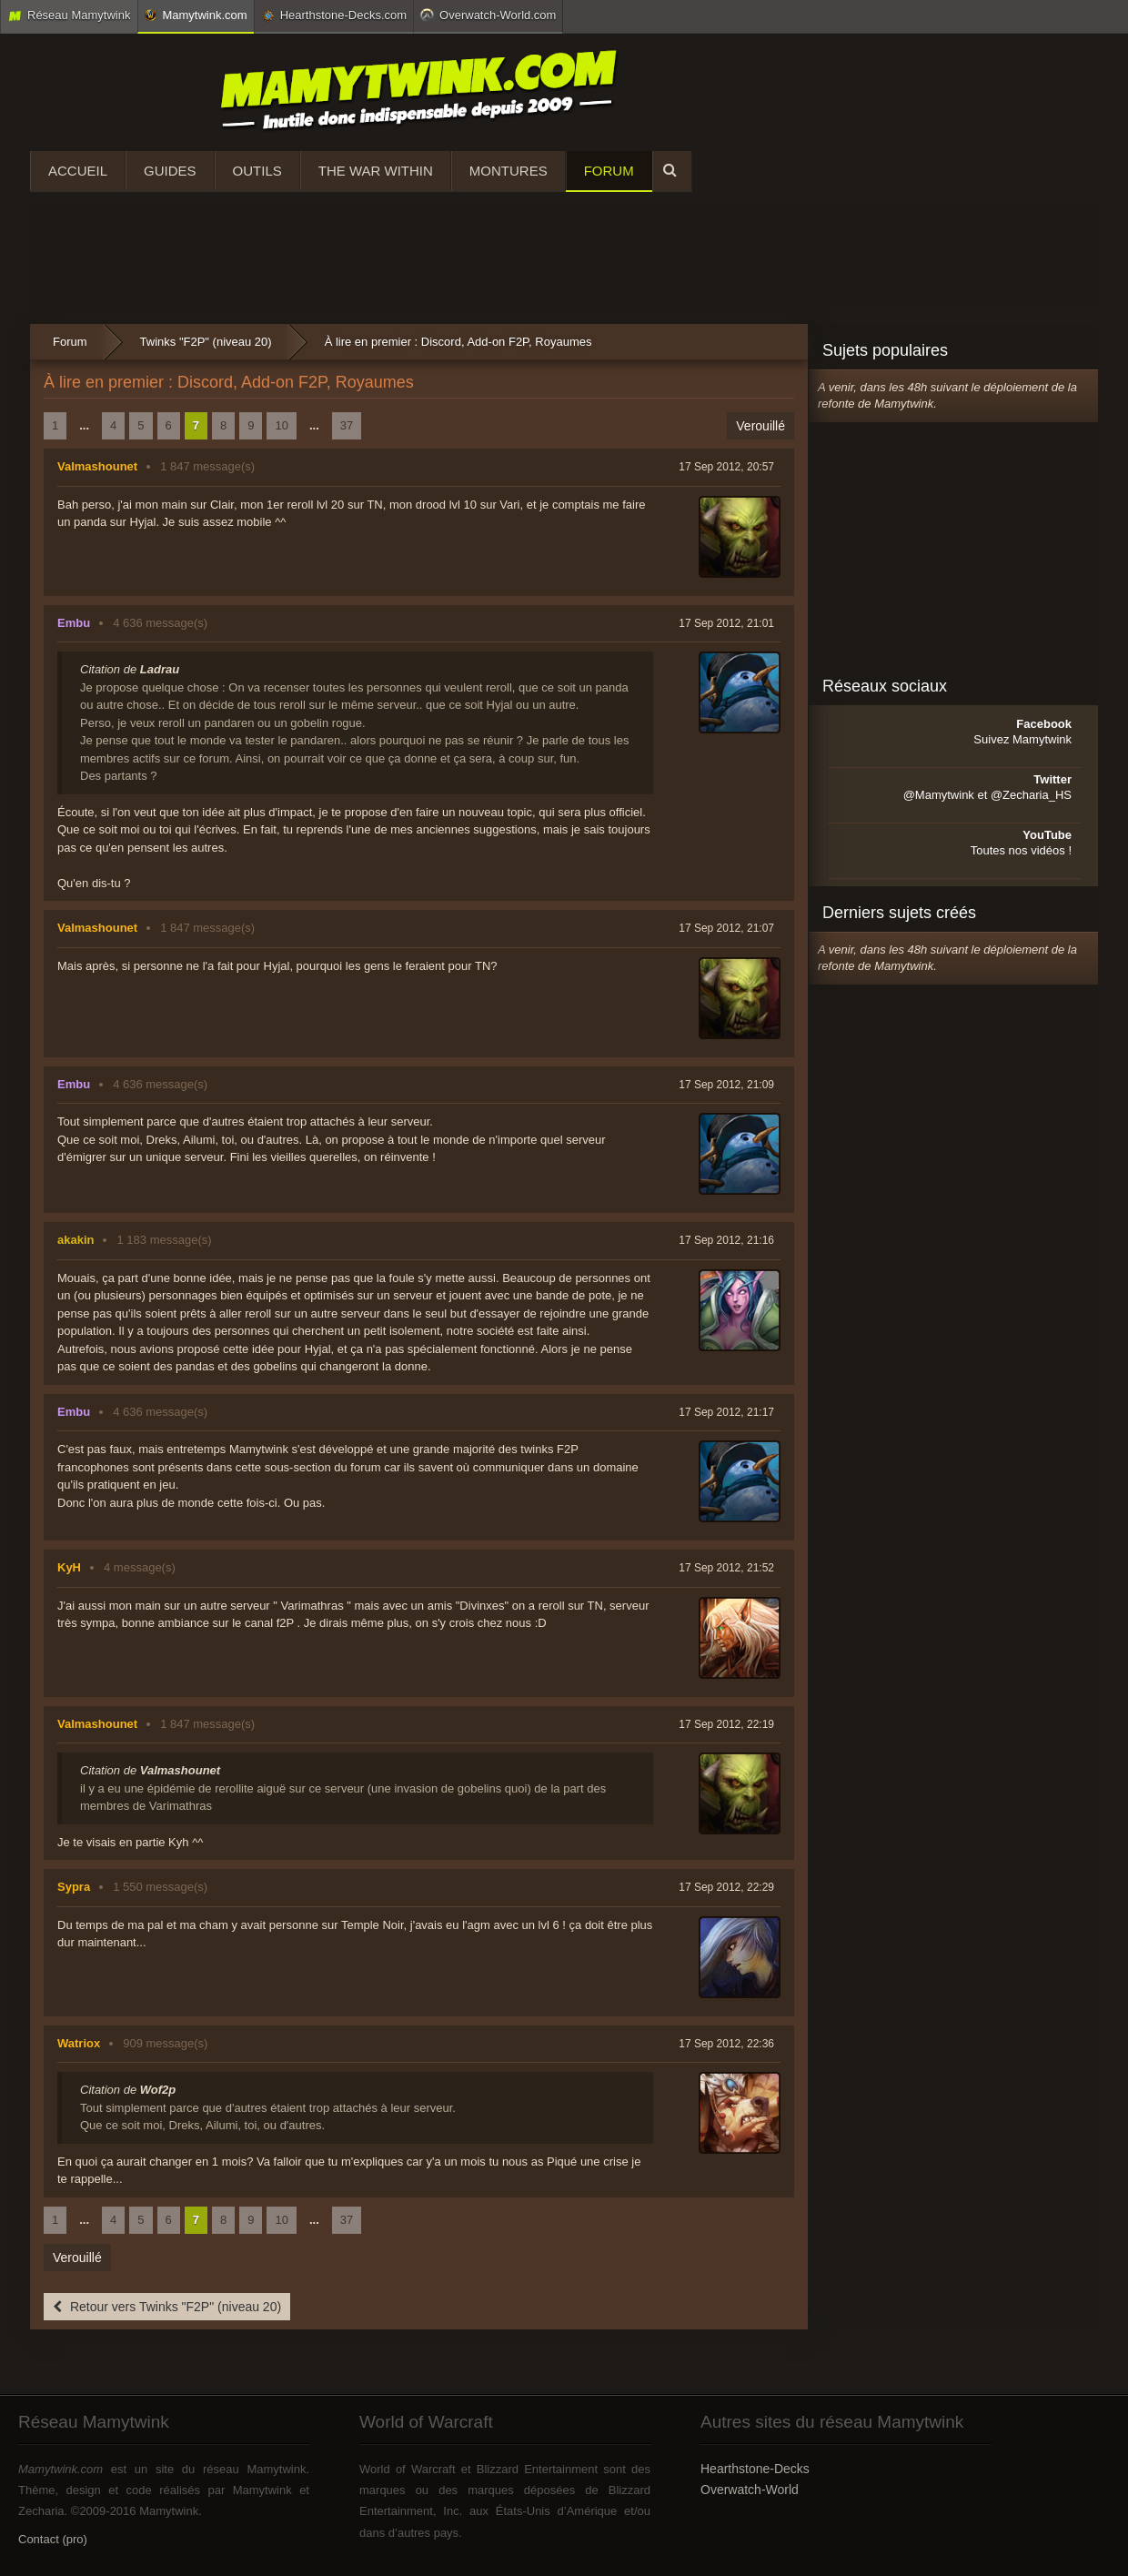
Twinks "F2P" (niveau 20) (206, 342)
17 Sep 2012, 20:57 (726, 466)
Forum (609, 170)
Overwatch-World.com (488, 14)
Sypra (73, 1887)
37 (346, 425)
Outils (257, 170)
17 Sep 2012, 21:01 (726, 623)
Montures (508, 170)
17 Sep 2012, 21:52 (726, 1567)
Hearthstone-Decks (755, 2468)
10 (281, 425)
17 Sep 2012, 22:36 (726, 2043)
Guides (170, 170)
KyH (69, 1567)
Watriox (78, 2043)
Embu (73, 623)
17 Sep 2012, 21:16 (726, 1240)
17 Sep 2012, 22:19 (726, 1724)
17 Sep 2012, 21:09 (726, 1084)
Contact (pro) (52, 2539)
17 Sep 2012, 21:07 (726, 928)
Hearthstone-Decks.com (334, 15)
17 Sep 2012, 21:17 (726, 1412)
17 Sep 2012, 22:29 (726, 1887)
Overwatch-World (749, 2489)
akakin (75, 1240)
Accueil (77, 170)
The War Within (375, 170)
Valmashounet (97, 466)
